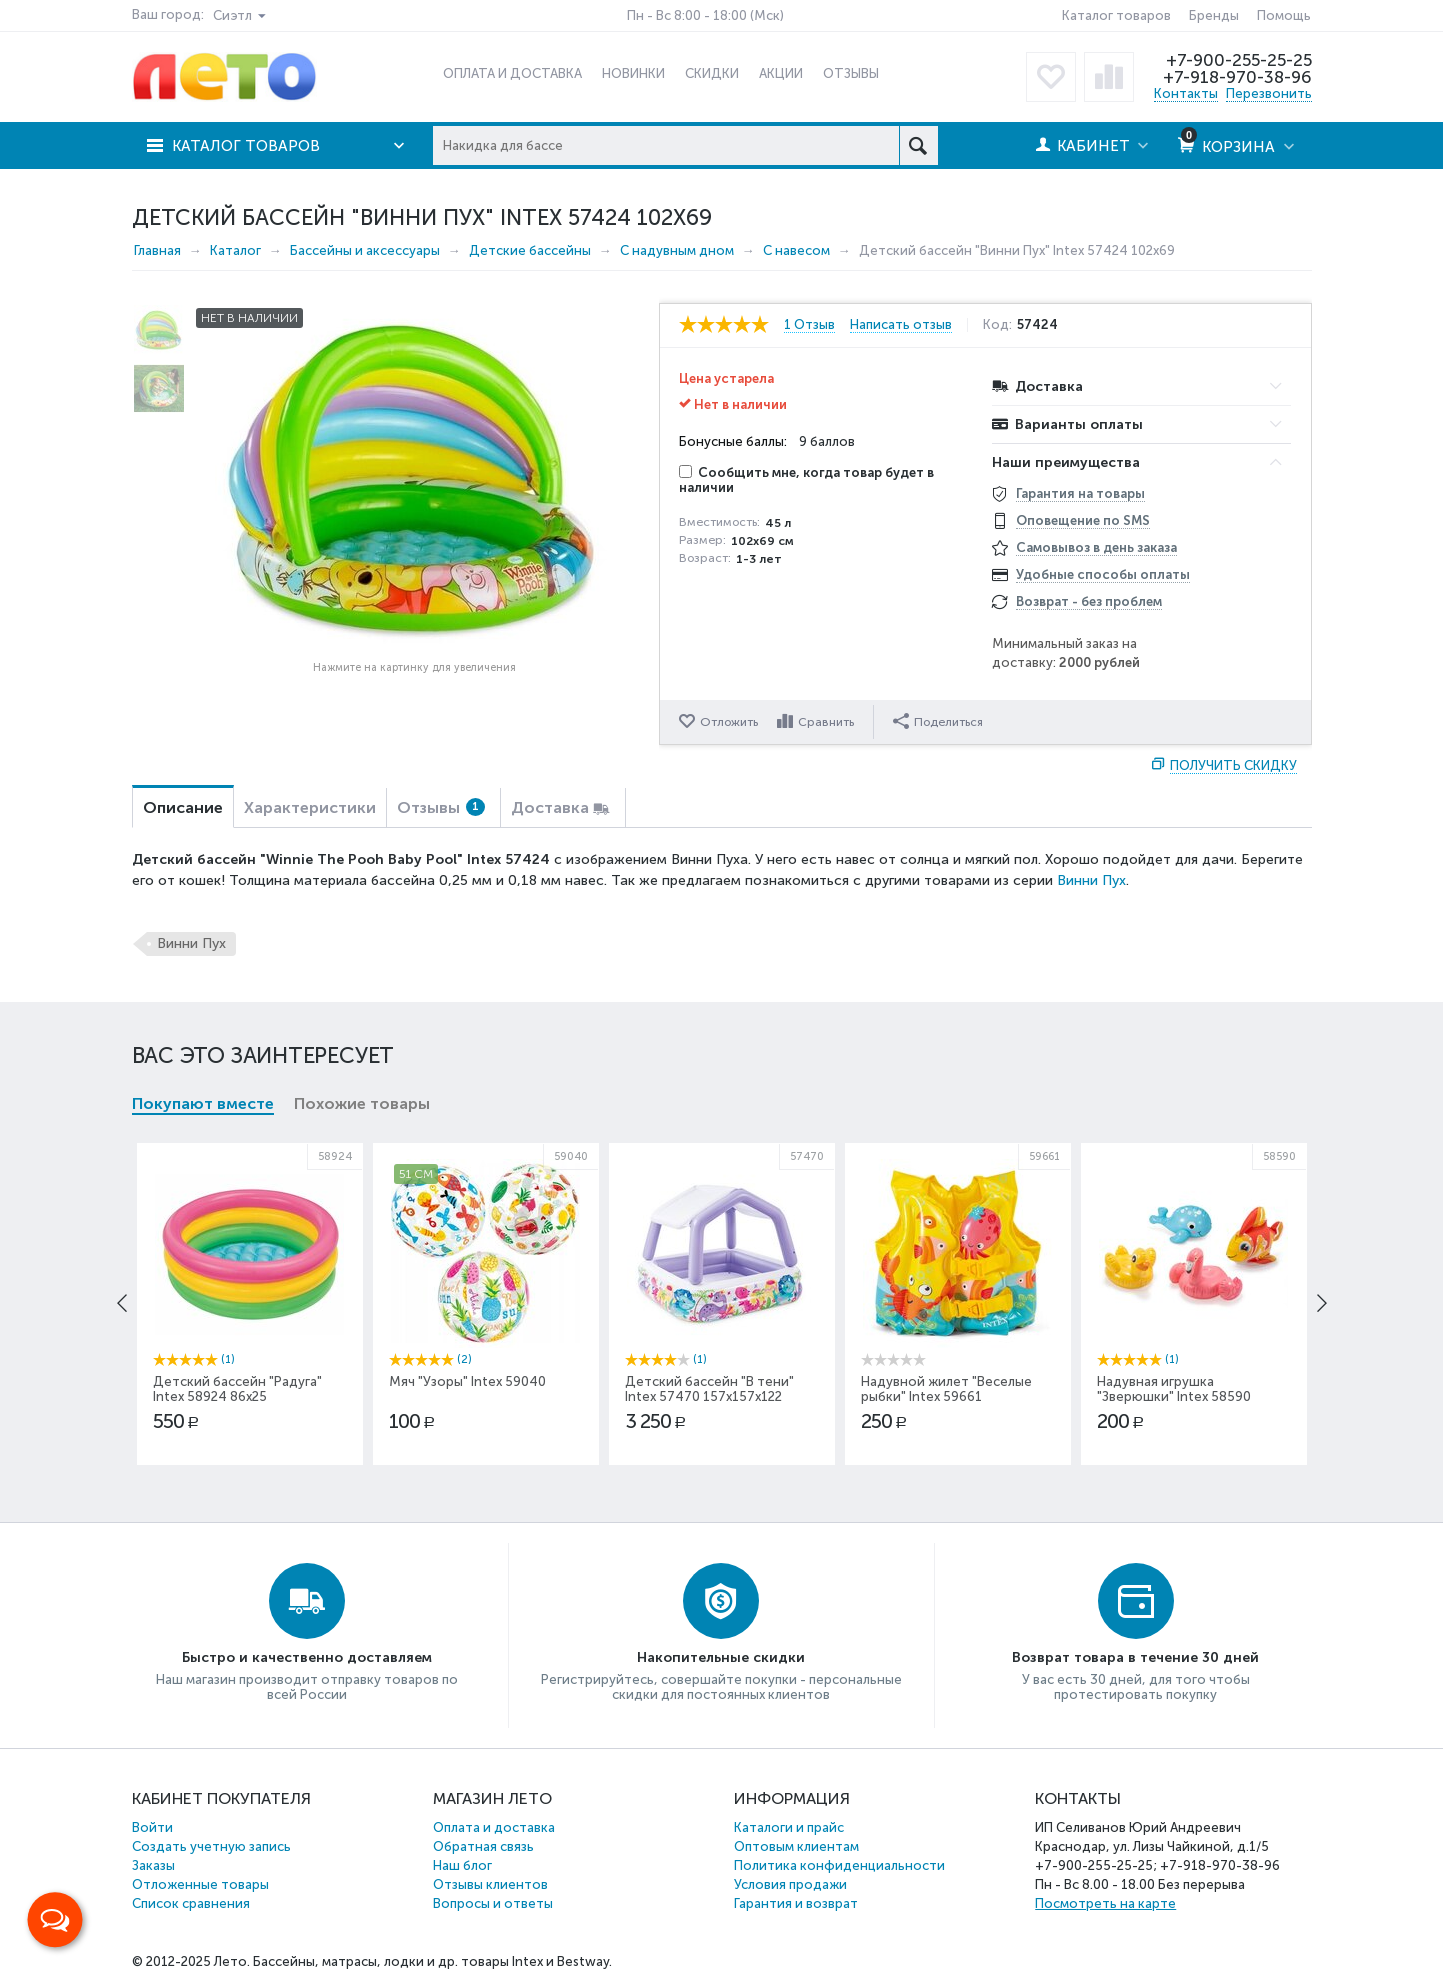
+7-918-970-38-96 (1237, 77)
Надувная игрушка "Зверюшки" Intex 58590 (1174, 1389)
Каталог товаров (1116, 15)
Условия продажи (790, 1884)
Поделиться (938, 721)
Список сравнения (191, 1903)
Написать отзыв (901, 325)
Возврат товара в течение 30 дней (1135, 1657)
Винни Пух (1091, 880)
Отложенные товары (200, 1884)
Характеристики (310, 807)
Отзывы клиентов (490, 1884)
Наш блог (462, 1865)
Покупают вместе (203, 1103)
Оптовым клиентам (796, 1846)
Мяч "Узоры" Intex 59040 (467, 1381)
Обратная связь (483, 1846)
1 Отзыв (809, 325)
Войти (152, 1827)
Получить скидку (1233, 765)
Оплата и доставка (494, 1827)
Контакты (1186, 93)
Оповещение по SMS (1083, 520)
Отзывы (441, 807)
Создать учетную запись (211, 1846)
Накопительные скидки (721, 1657)
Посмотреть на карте (1105, 1903)
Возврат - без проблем (1089, 601)
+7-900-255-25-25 (1239, 60)
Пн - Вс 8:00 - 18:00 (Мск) (705, 15)
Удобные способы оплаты (1103, 574)
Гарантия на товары (1080, 493)
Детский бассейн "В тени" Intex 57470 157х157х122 (709, 1389)
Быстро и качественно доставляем (307, 1657)
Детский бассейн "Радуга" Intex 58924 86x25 (237, 1389)
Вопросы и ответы (493, 1903)
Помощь (1284, 15)
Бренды (1214, 15)
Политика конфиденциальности (839, 1865)
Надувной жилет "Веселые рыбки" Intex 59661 (946, 1389)
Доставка (550, 807)
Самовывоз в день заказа (1096, 547)
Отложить (729, 722)
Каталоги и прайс (789, 1827)
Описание (183, 807)
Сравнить (826, 722)
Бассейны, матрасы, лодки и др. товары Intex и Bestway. (432, 1961)
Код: (997, 325)
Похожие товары (362, 1103)
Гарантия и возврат (796, 1903)
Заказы (153, 1865)
